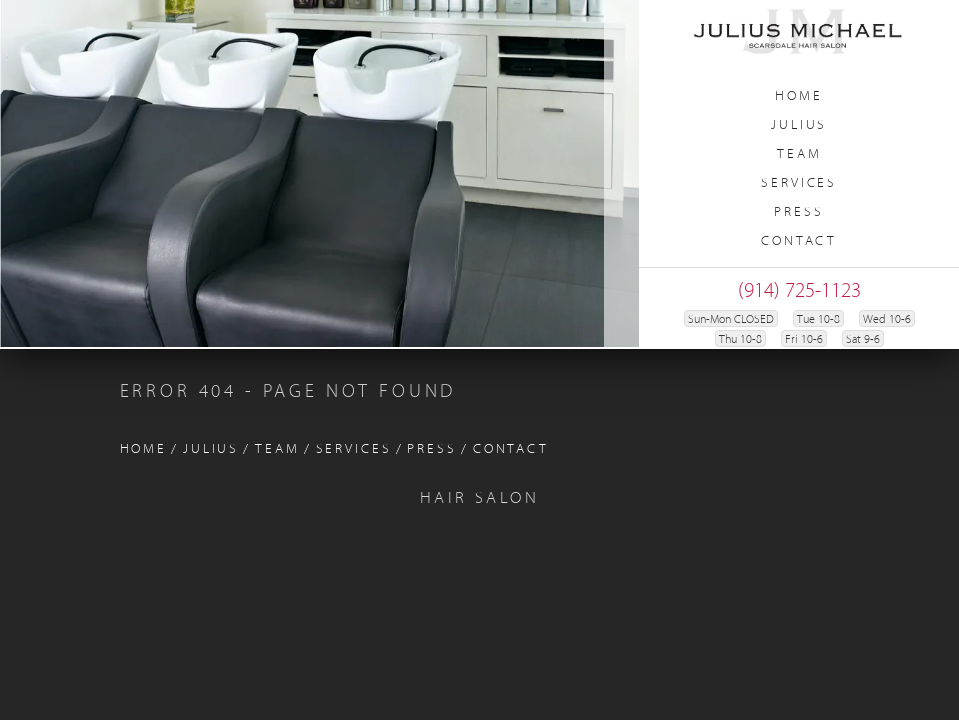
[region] (319, 173)
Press (798, 212)
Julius (799, 125)
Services (799, 183)
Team (799, 154)
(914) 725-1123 (799, 291)
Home (799, 96)
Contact (799, 241)
